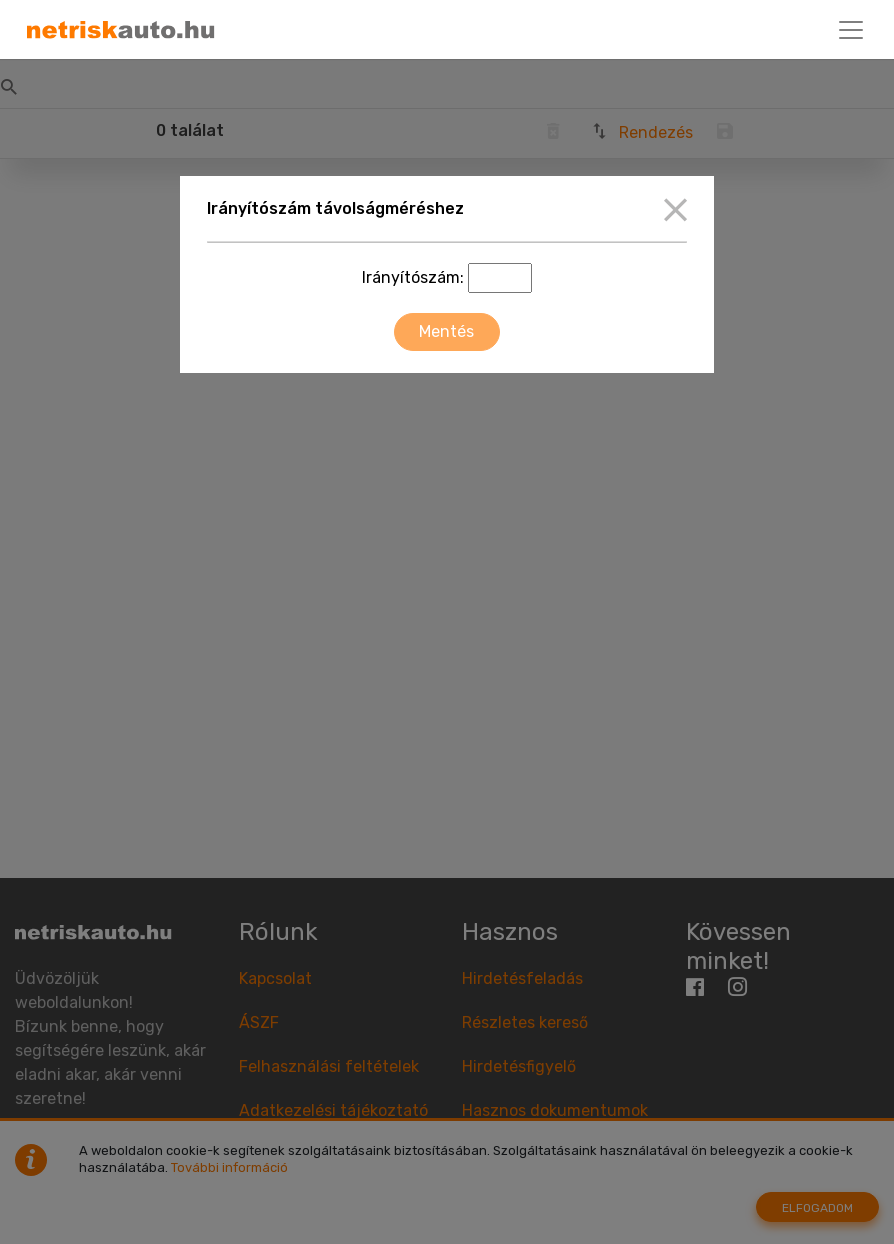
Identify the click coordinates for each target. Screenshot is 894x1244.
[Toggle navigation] (851, 30)
